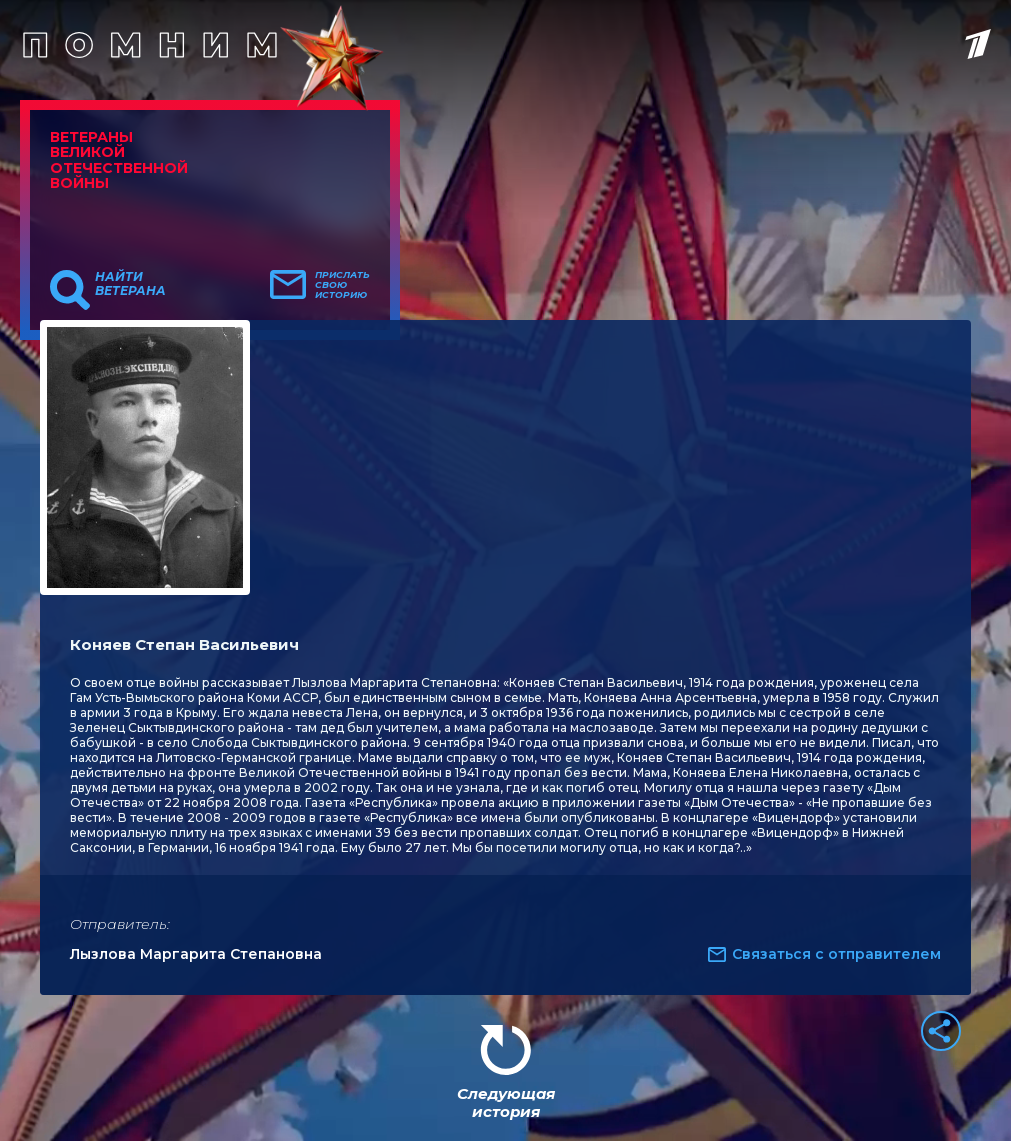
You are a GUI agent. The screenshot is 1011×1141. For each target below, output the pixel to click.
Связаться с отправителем (836, 954)
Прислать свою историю (342, 285)
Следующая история (506, 1102)
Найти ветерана (130, 284)
